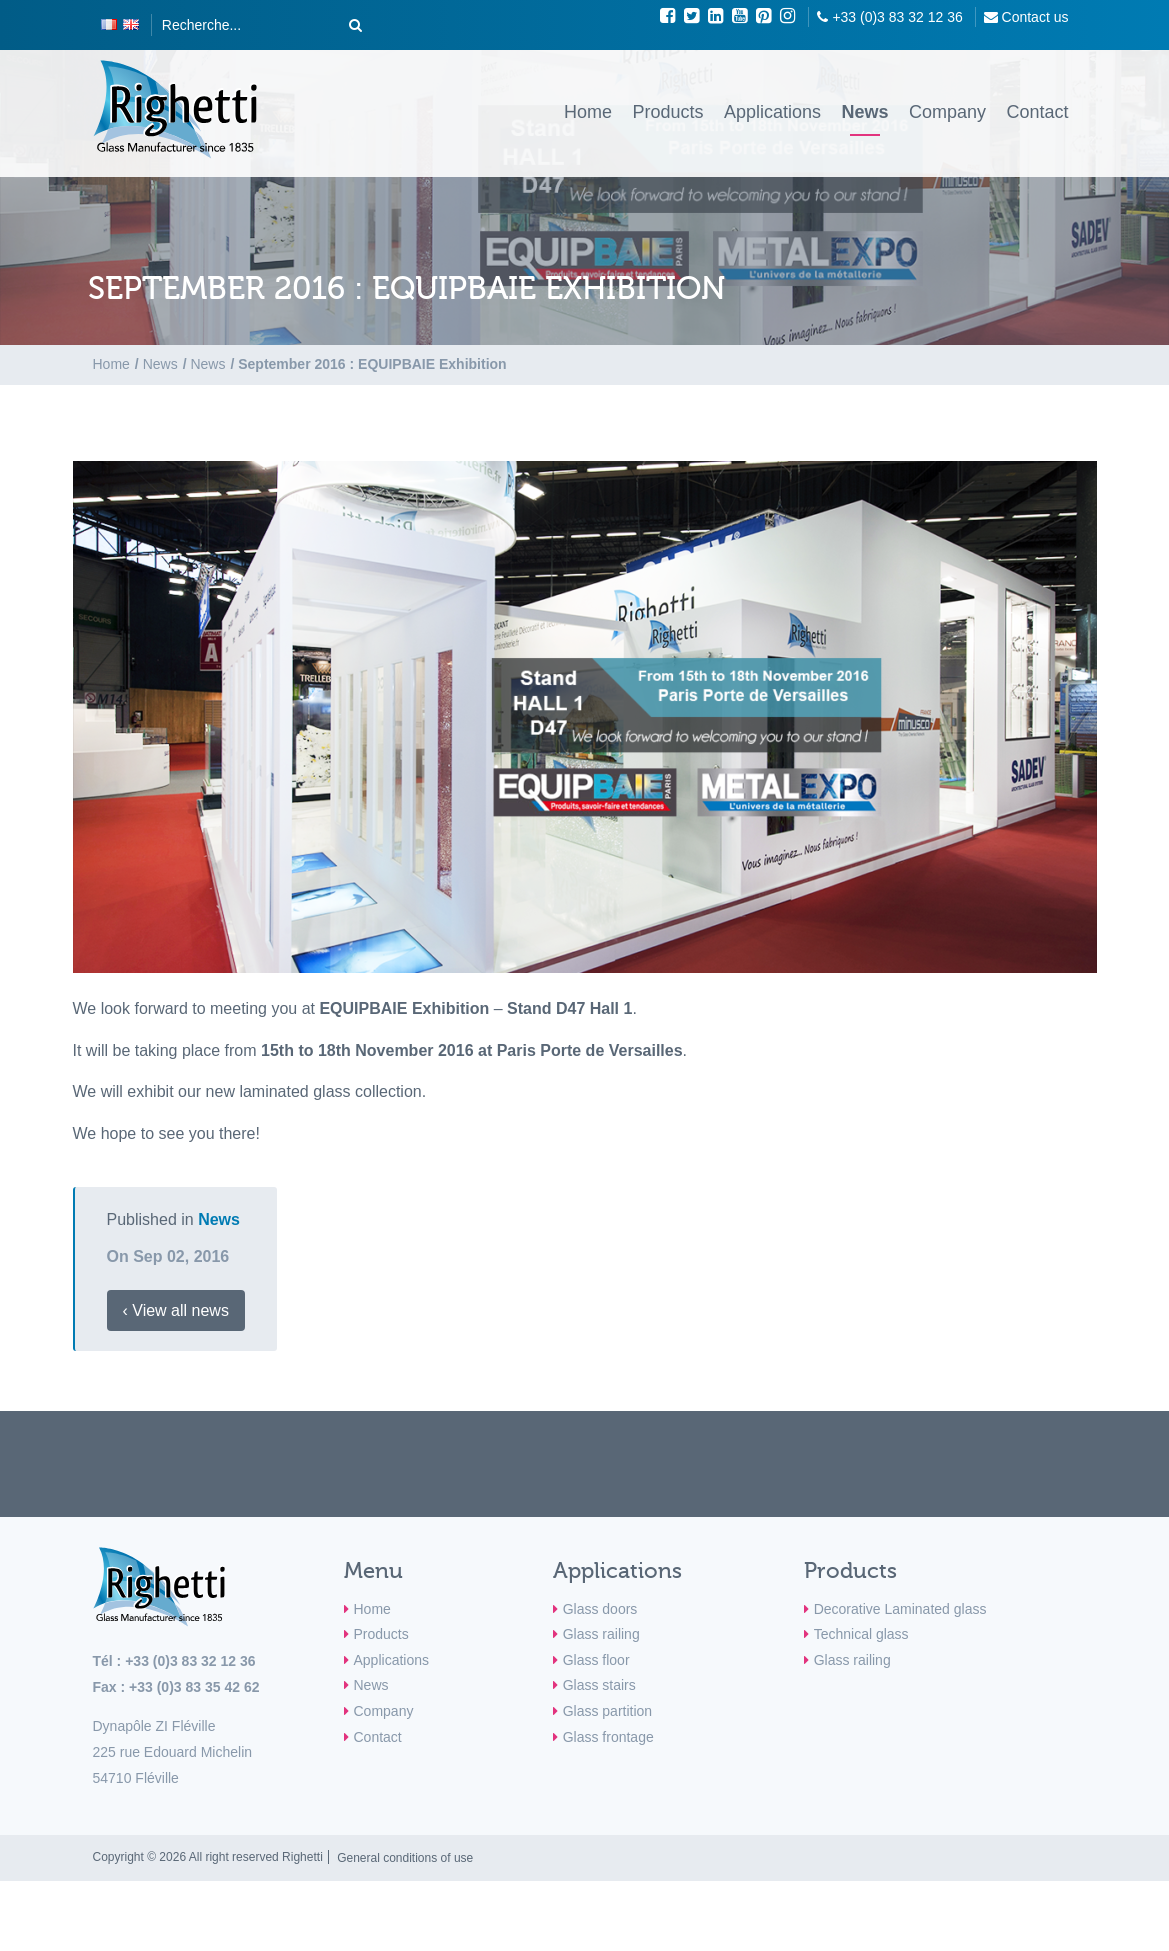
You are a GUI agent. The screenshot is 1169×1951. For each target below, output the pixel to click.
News (864, 112)
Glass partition (607, 1711)
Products (667, 112)
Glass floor (596, 1660)
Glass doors (600, 1609)
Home (588, 112)
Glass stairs (599, 1685)
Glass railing (601, 1634)
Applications (772, 112)
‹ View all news (176, 1310)
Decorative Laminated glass (900, 1609)
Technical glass (861, 1634)
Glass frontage (608, 1737)
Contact (1037, 112)
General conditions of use (405, 1858)
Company (947, 112)
